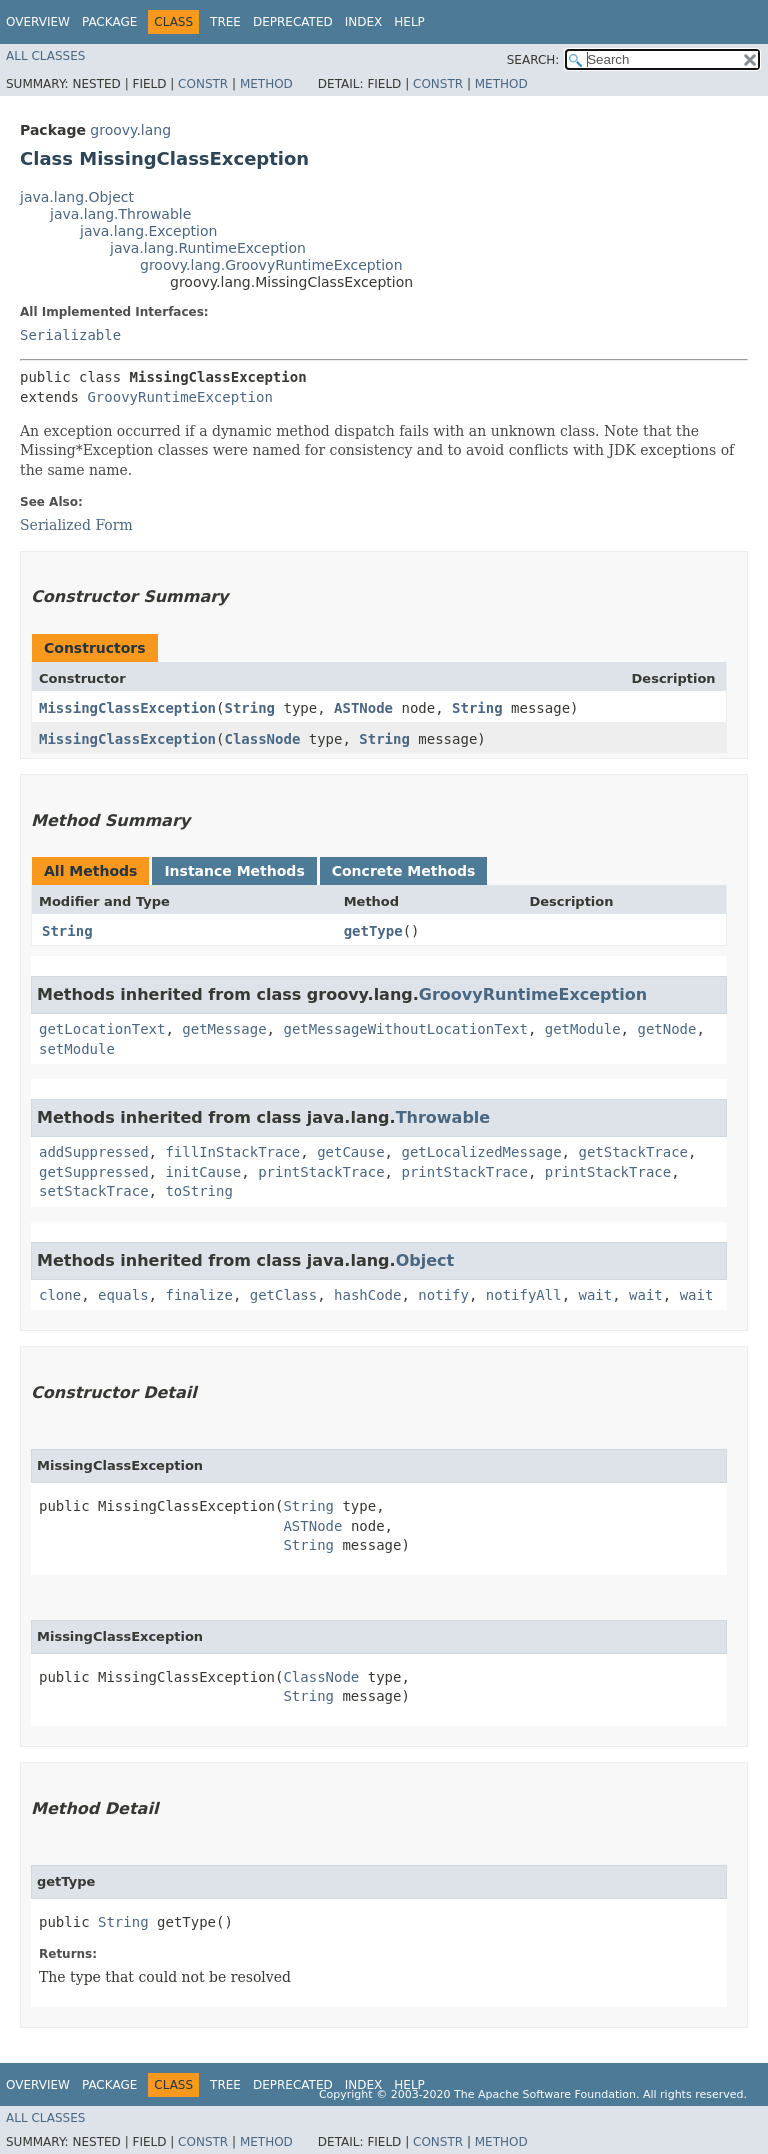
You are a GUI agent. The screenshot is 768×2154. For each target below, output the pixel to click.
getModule (583, 1029)
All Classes (45, 56)
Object (425, 1260)
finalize (198, 1295)
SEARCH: (533, 60)
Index (364, 22)
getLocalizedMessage (481, 1152)
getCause (350, 1152)
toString (198, 1191)
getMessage (224, 1029)
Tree (225, 22)
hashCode (367, 1295)
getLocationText (102, 1029)
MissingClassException (127, 708)
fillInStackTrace (232, 1152)
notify (443, 1295)
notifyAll (524, 1295)
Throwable (443, 1117)
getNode (666, 1029)
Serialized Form (76, 525)
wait (596, 1295)
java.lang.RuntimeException (208, 248)
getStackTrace (633, 1152)
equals (123, 1295)
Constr (203, 84)
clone (60, 1295)
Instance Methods (234, 871)
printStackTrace (321, 1172)
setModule (77, 1049)
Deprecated (293, 22)
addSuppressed (94, 1152)
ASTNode (363, 708)
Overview (38, 22)
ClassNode (262, 739)
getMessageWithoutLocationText (405, 1029)
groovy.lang (130, 130)
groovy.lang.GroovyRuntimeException (271, 265)
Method (266, 84)
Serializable (70, 335)
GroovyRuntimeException (179, 397)
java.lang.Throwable (120, 214)
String (249, 708)
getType (373, 931)
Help (409, 22)
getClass (283, 1295)
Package (109, 22)
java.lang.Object (77, 197)
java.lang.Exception (148, 231)
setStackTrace (94, 1191)
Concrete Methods (404, 871)
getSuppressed (94, 1172)
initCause (203, 1172)
